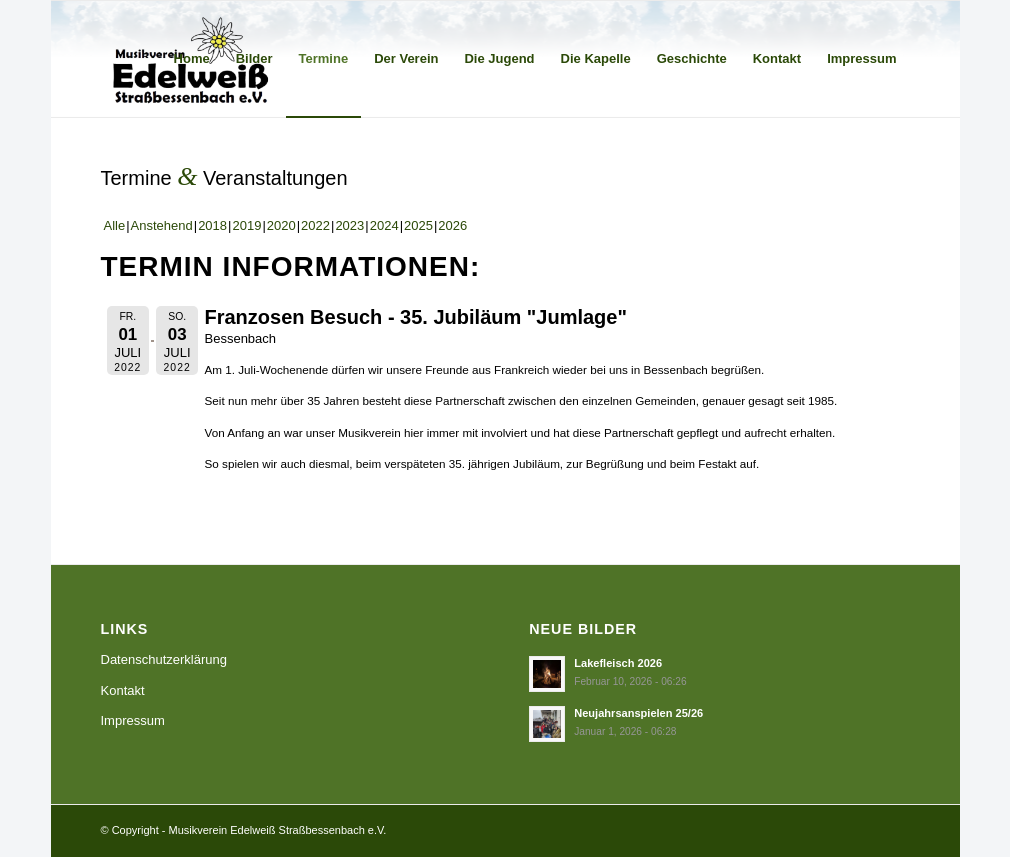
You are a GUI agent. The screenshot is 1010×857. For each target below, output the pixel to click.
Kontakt (123, 690)
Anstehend (162, 225)
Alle (115, 225)
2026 (452, 225)
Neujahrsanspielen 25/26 (638, 713)
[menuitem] (192, 59)
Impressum (133, 720)
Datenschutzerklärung (164, 659)
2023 (349, 225)
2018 (212, 225)
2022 (315, 225)
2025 (418, 225)
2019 (246, 225)
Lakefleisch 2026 (618, 663)
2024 (384, 225)
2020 (281, 225)
